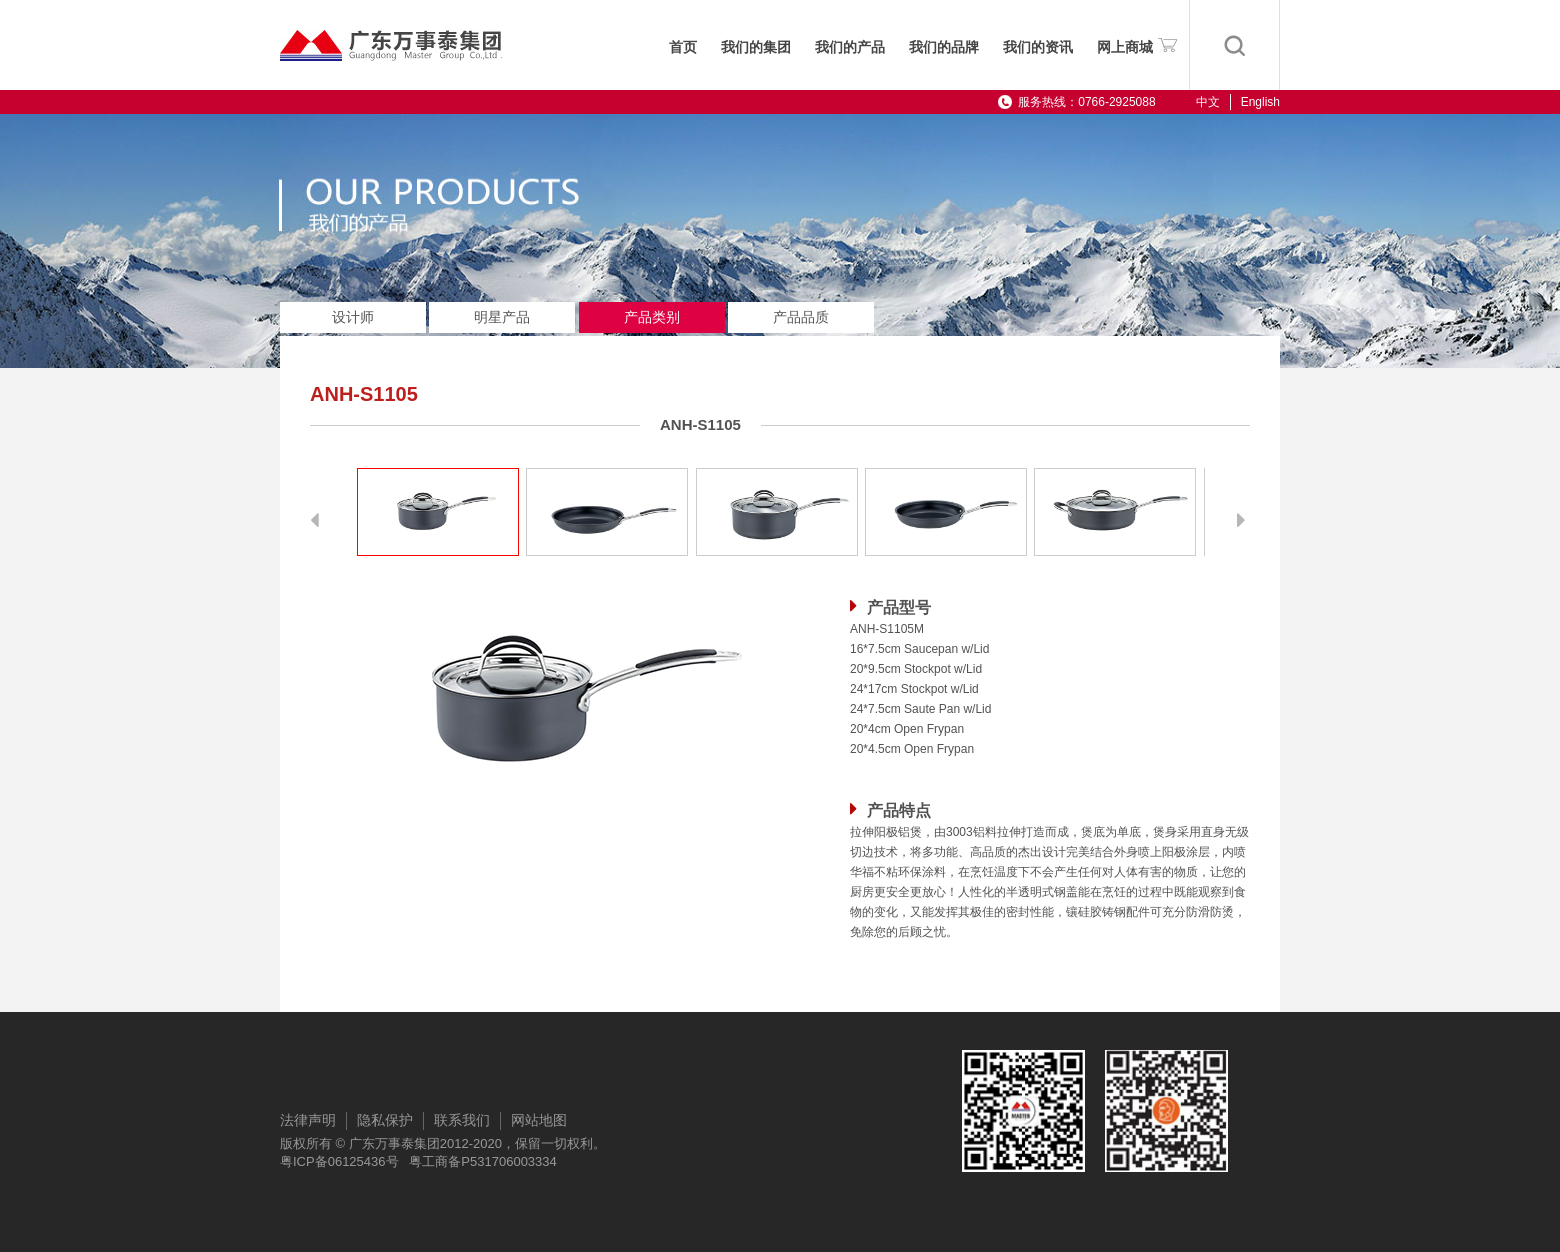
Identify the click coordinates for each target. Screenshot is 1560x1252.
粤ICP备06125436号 (339, 1161)
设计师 (353, 317)
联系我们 (462, 1120)
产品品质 (801, 317)
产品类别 (652, 317)
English (1260, 102)
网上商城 (1137, 43)
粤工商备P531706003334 (482, 1161)
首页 (683, 47)
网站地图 (539, 1120)
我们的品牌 (944, 47)
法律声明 (308, 1120)
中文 (1208, 102)
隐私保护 (385, 1120)
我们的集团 (756, 47)
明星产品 (502, 317)
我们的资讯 (1038, 47)
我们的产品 (850, 47)
